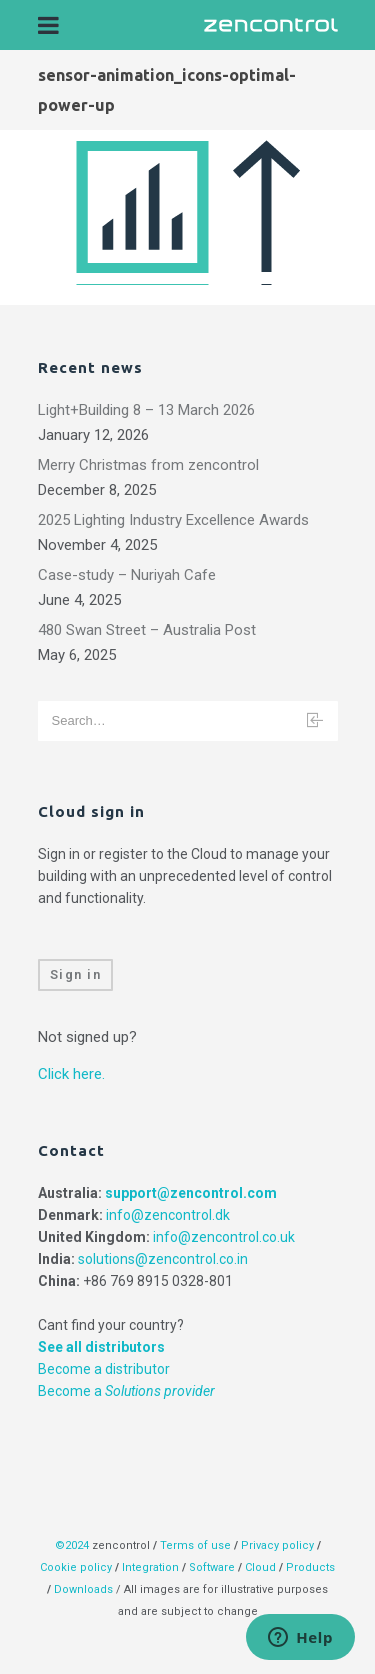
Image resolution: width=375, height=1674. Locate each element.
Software (212, 1567)
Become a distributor (104, 1369)
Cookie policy (76, 1567)
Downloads (83, 1589)
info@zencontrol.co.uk (224, 1237)
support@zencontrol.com (191, 1193)
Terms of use (195, 1545)
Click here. (71, 1074)
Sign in (76, 974)
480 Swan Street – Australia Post (147, 630)
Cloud (262, 1567)
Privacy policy (277, 1545)
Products (310, 1567)
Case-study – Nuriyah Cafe (127, 575)
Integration (150, 1567)
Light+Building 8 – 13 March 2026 (146, 410)
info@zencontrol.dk (168, 1215)
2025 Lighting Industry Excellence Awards (173, 520)
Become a (126, 1391)
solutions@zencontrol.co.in (163, 1259)
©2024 (72, 1545)
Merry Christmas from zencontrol (148, 465)
